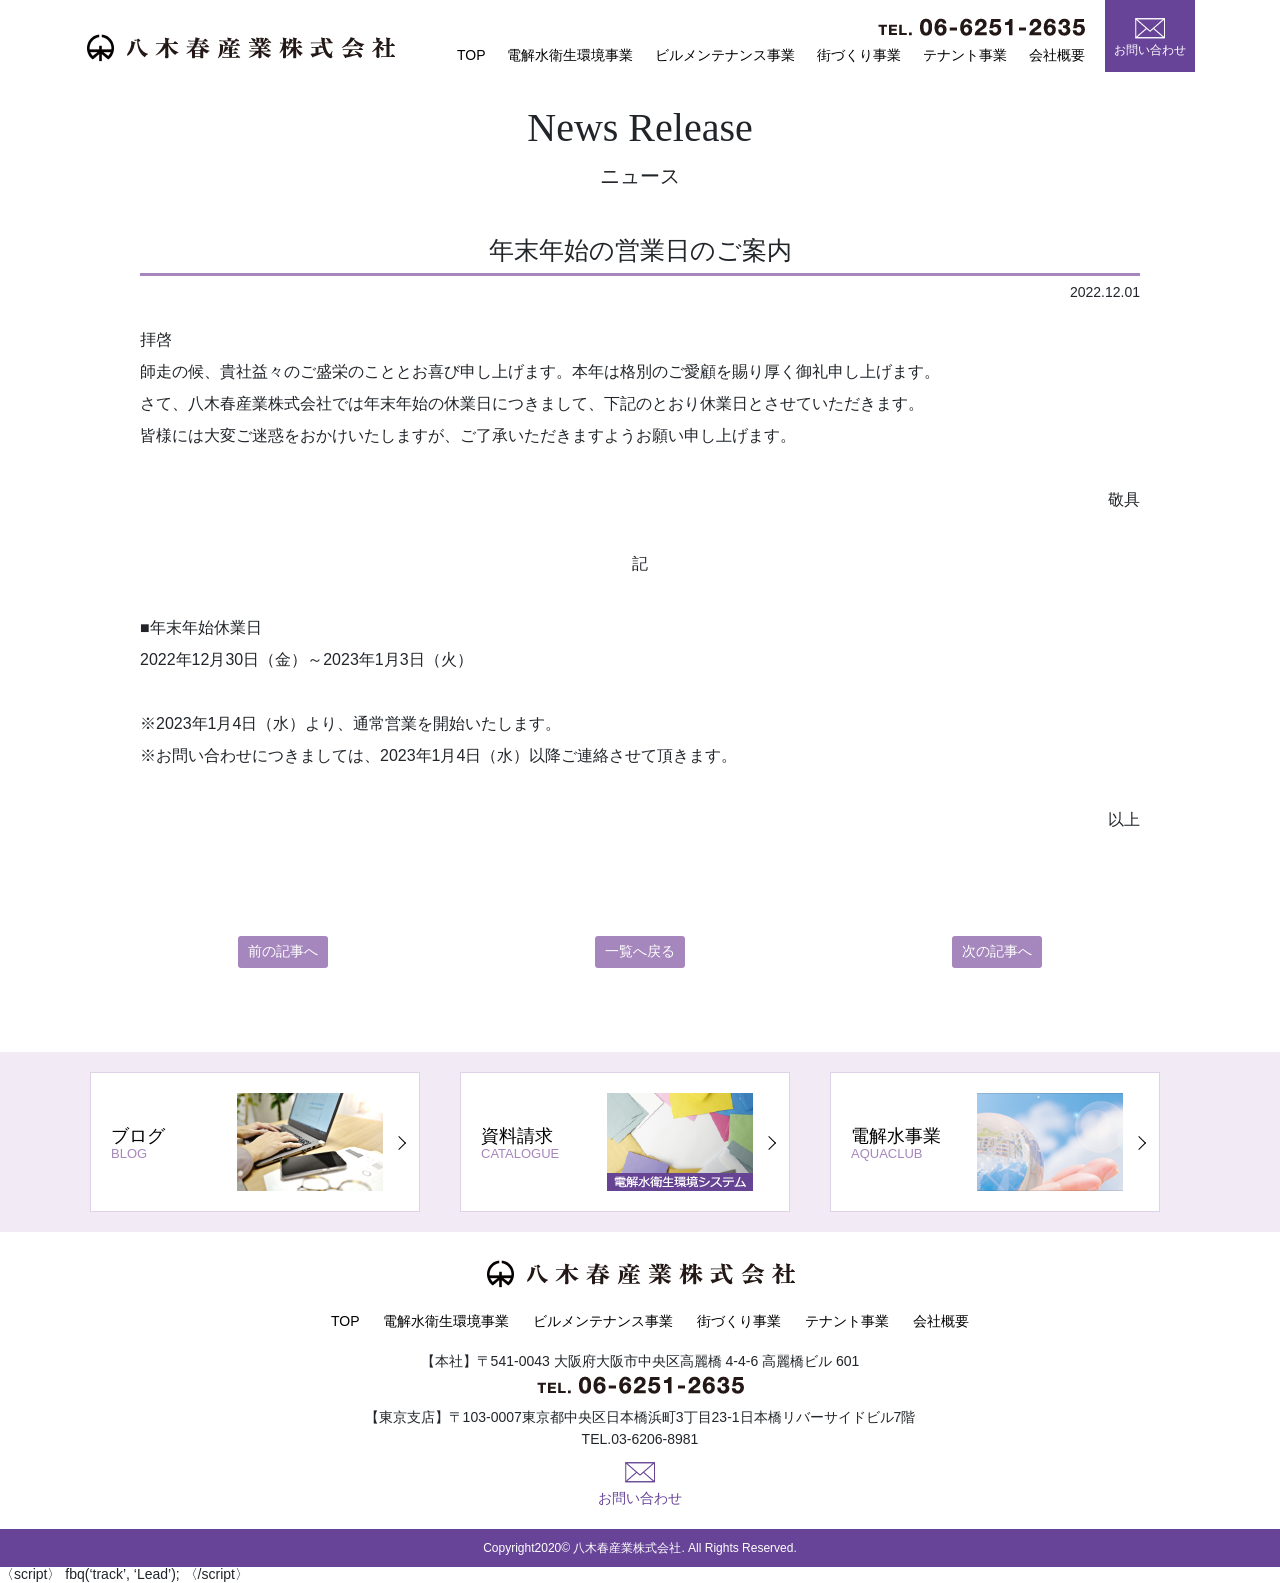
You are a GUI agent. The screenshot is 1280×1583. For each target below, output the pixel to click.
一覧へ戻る (640, 952)
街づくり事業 (859, 55)
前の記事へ (283, 952)
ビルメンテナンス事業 (725, 55)
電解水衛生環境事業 (570, 55)
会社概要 (1057, 55)
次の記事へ (997, 952)
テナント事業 (965, 55)
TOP (471, 55)
